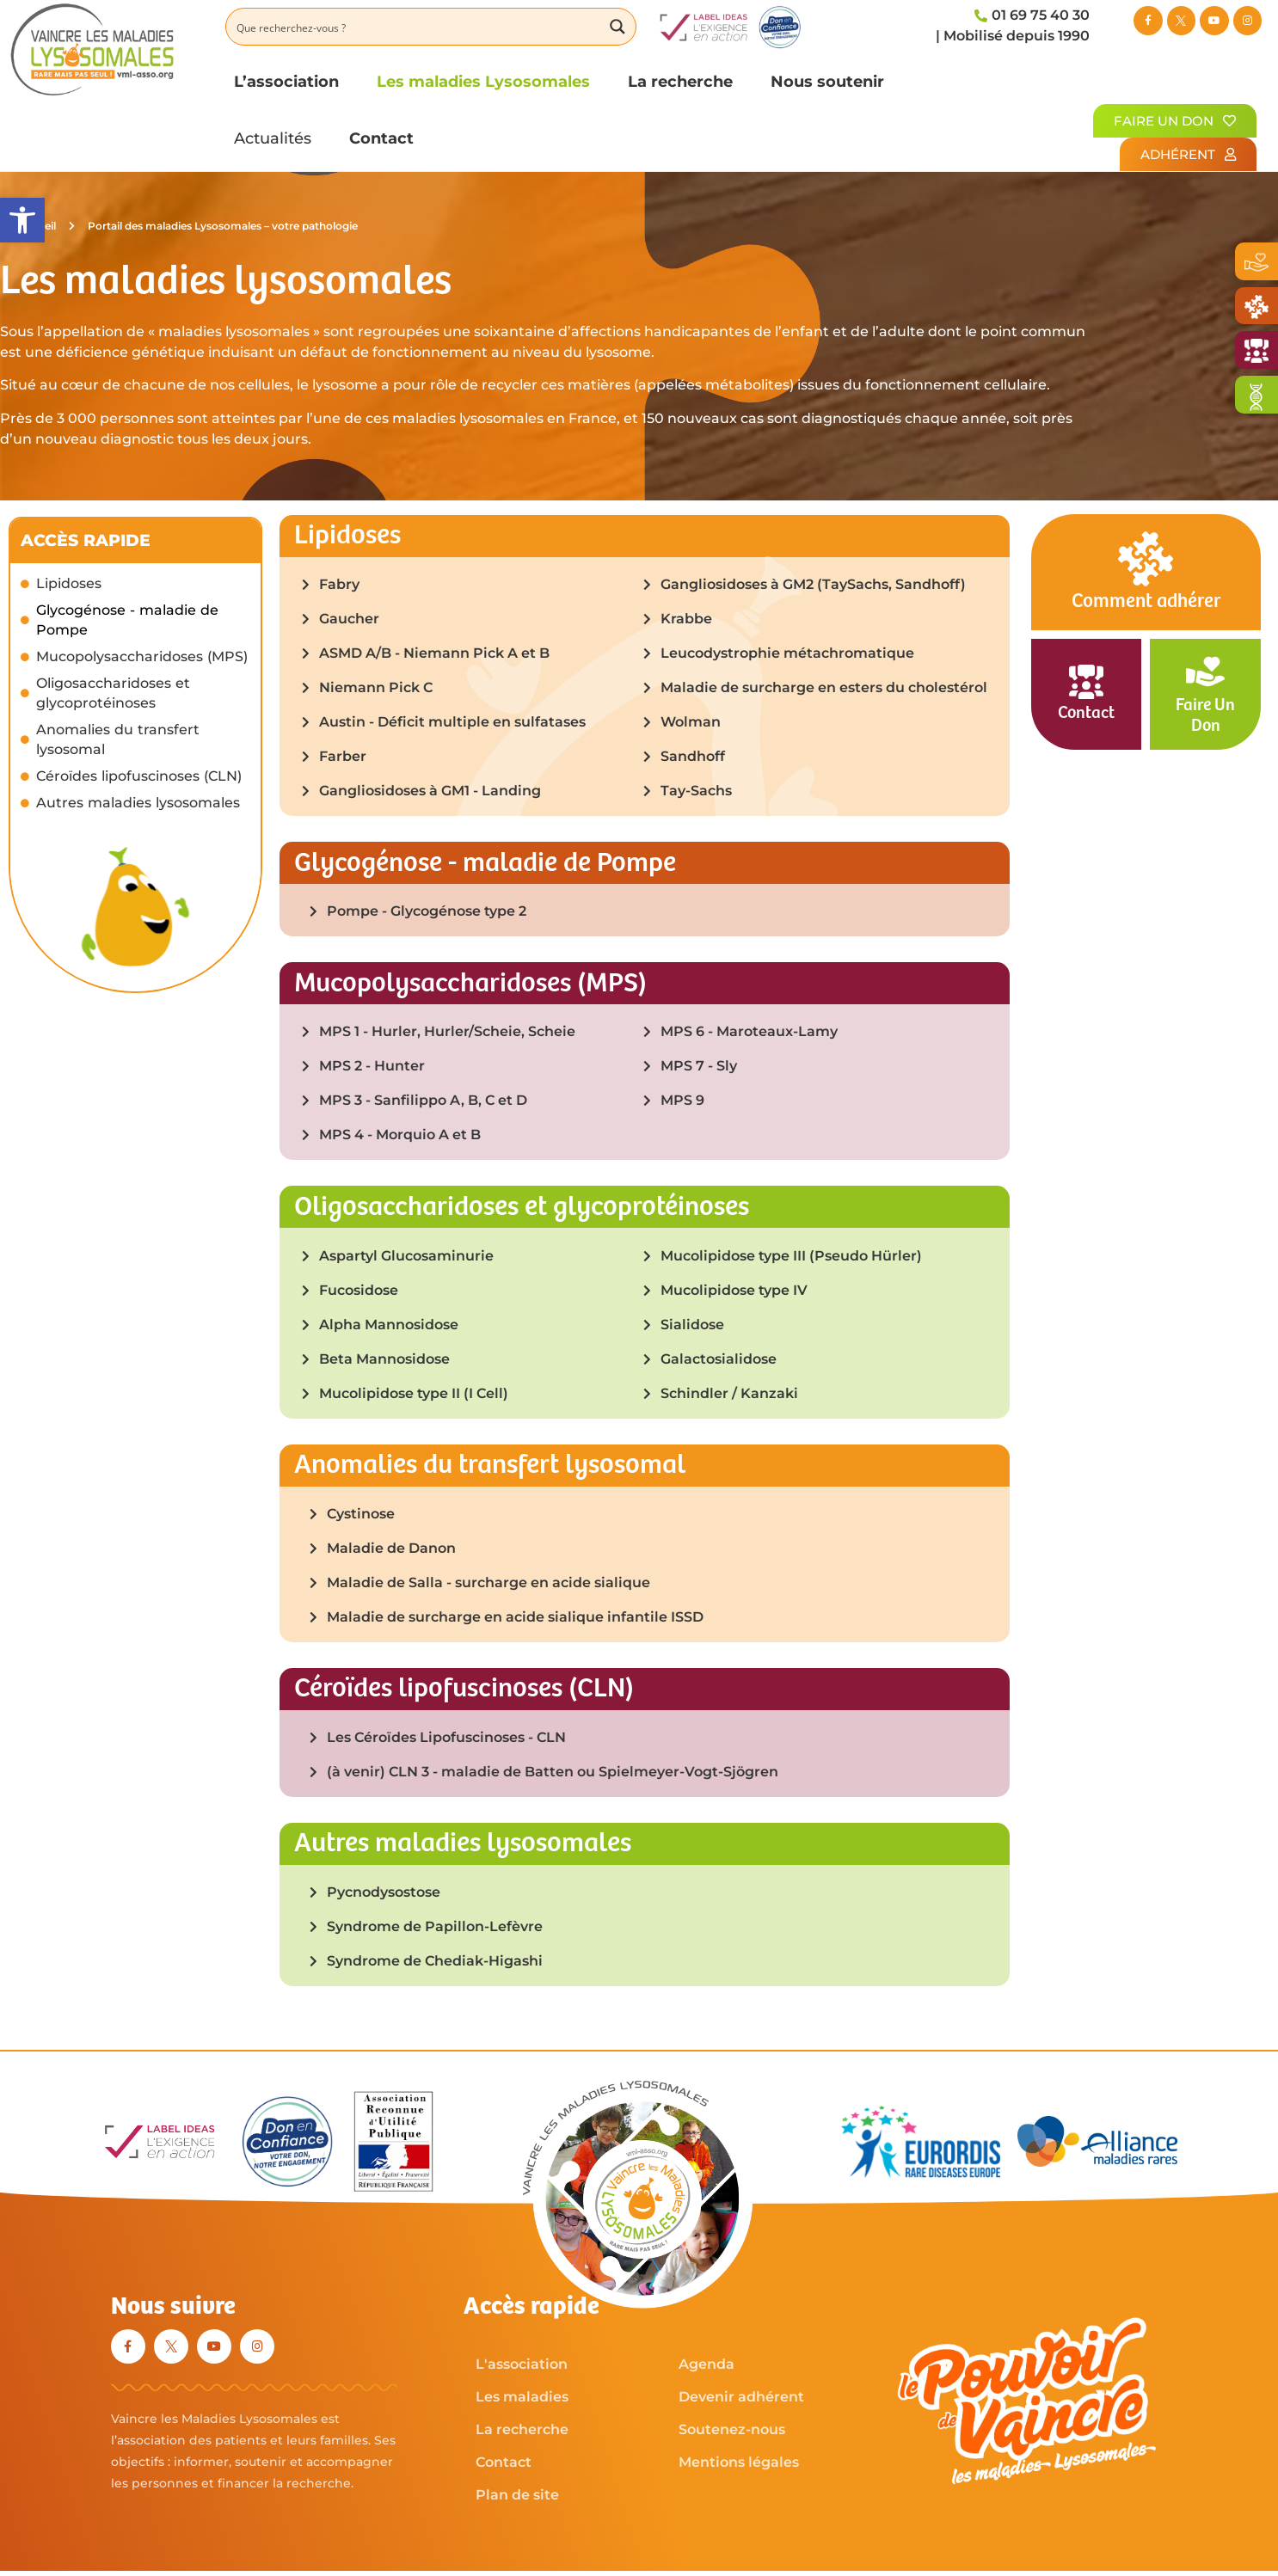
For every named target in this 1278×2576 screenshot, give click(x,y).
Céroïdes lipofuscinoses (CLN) (139, 776)
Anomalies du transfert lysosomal (118, 739)
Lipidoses (68, 583)
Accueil (46, 225)
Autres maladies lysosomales (138, 802)
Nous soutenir (827, 81)
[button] (22, 220)
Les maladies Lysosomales (483, 81)
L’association (286, 81)
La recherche (680, 81)
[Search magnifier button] (617, 26)
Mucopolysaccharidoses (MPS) (142, 656)
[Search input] (415, 27)
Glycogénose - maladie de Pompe (127, 620)
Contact (381, 138)
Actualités (272, 138)
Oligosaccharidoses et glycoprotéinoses (113, 693)
